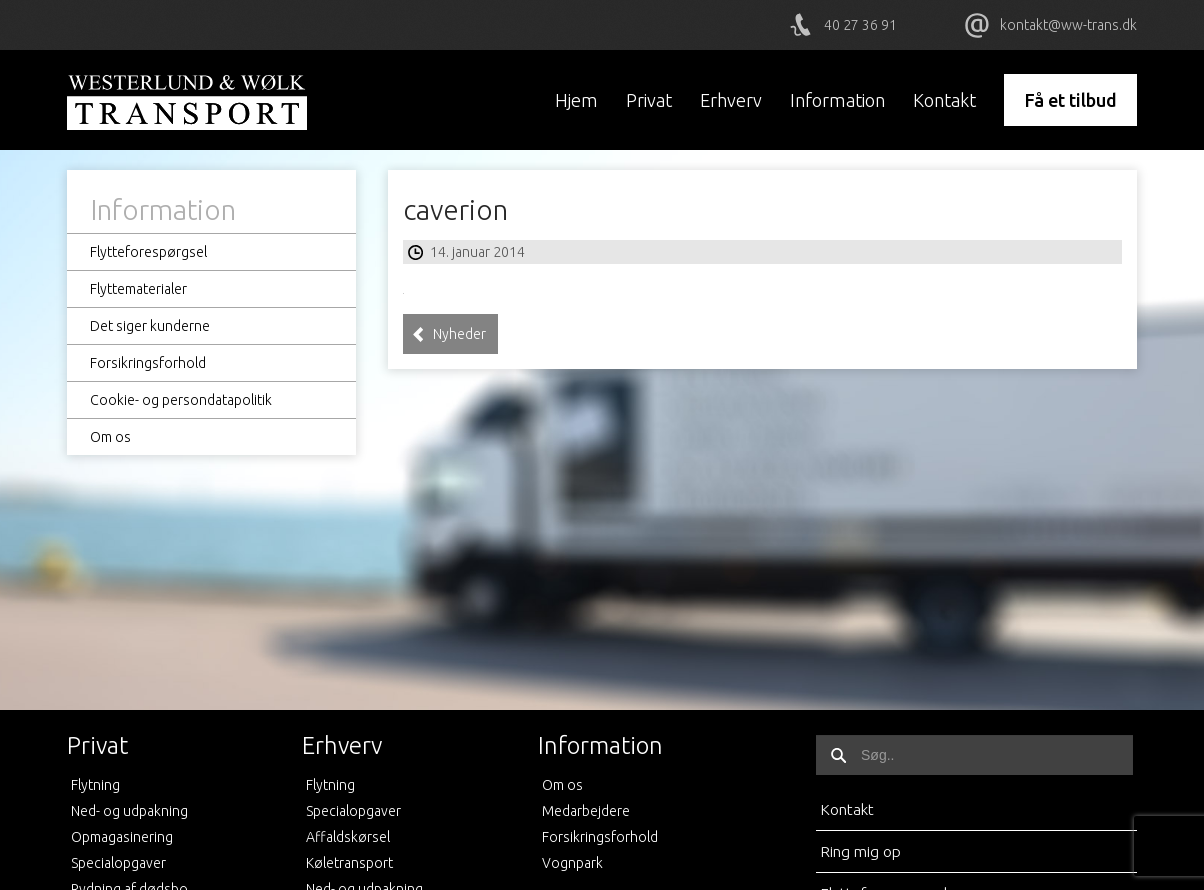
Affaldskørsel (348, 837)
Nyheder (449, 334)
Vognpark (572, 863)
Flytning (95, 785)
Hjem (576, 100)
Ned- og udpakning (129, 811)
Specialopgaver (118, 863)
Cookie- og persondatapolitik (181, 400)
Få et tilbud (1070, 100)
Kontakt (944, 100)
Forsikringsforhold (148, 363)
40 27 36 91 (860, 25)
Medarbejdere (586, 811)
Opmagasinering (122, 837)
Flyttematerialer (138, 289)
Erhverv (731, 100)
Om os (110, 437)
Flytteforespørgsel (148, 252)
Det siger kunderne (150, 326)
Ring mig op (860, 851)
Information (837, 100)
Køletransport (349, 863)
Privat (649, 100)
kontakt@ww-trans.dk (1068, 25)
